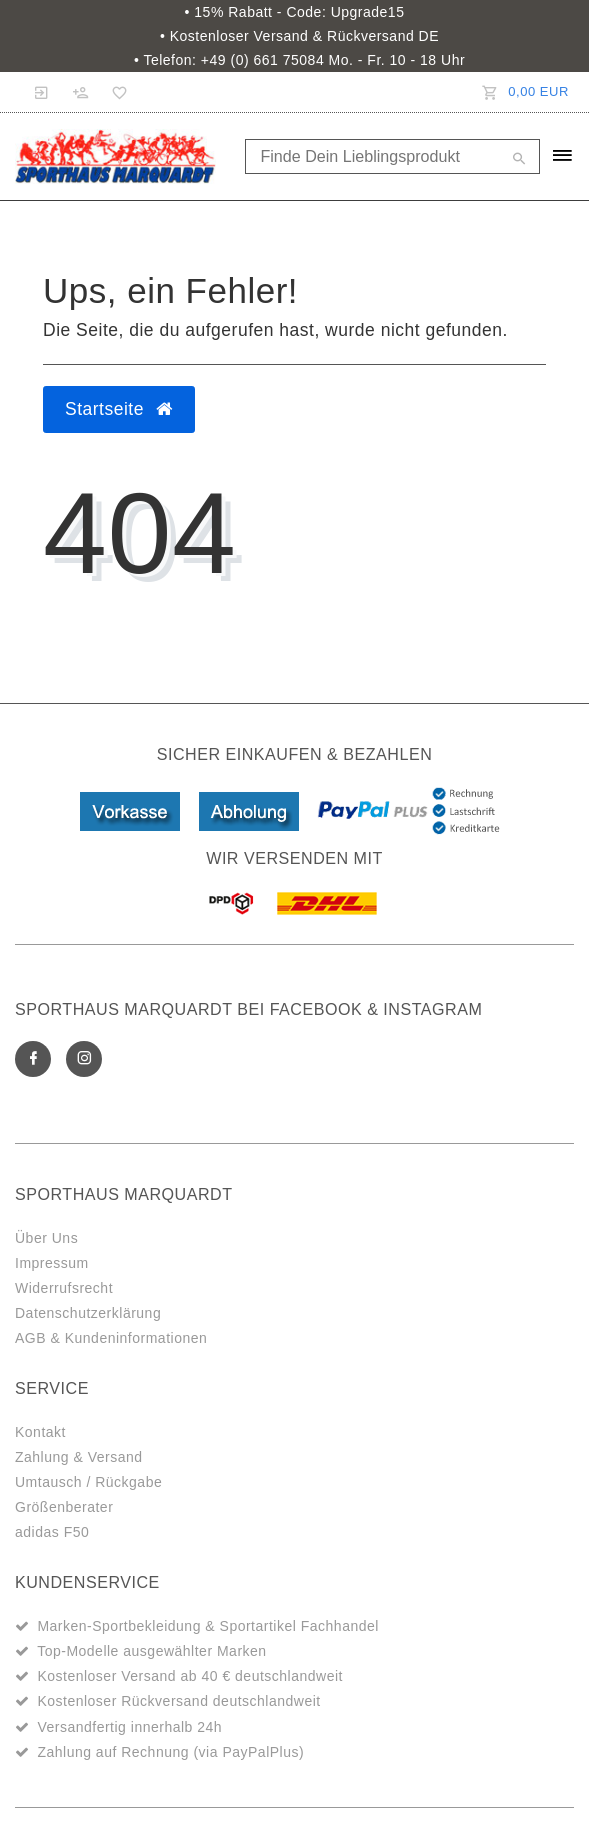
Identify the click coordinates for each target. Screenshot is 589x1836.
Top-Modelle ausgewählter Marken (152, 1651)
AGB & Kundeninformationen (111, 1338)
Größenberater (64, 1507)
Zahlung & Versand (79, 1457)
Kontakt (40, 1432)
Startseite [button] (119, 409)
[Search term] (392, 156)
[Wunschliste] (115, 92)
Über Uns (46, 1238)
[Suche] (520, 160)
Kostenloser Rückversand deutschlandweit (178, 1701)
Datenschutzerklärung (88, 1313)
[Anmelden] (42, 92)
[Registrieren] (81, 92)
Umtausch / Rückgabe (88, 1482)
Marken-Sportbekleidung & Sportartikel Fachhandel (208, 1626)
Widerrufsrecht (64, 1288)
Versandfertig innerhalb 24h (129, 1727)
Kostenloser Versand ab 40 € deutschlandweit (190, 1676)
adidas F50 (52, 1532)
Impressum (52, 1263)
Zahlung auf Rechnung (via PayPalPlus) (170, 1752)
